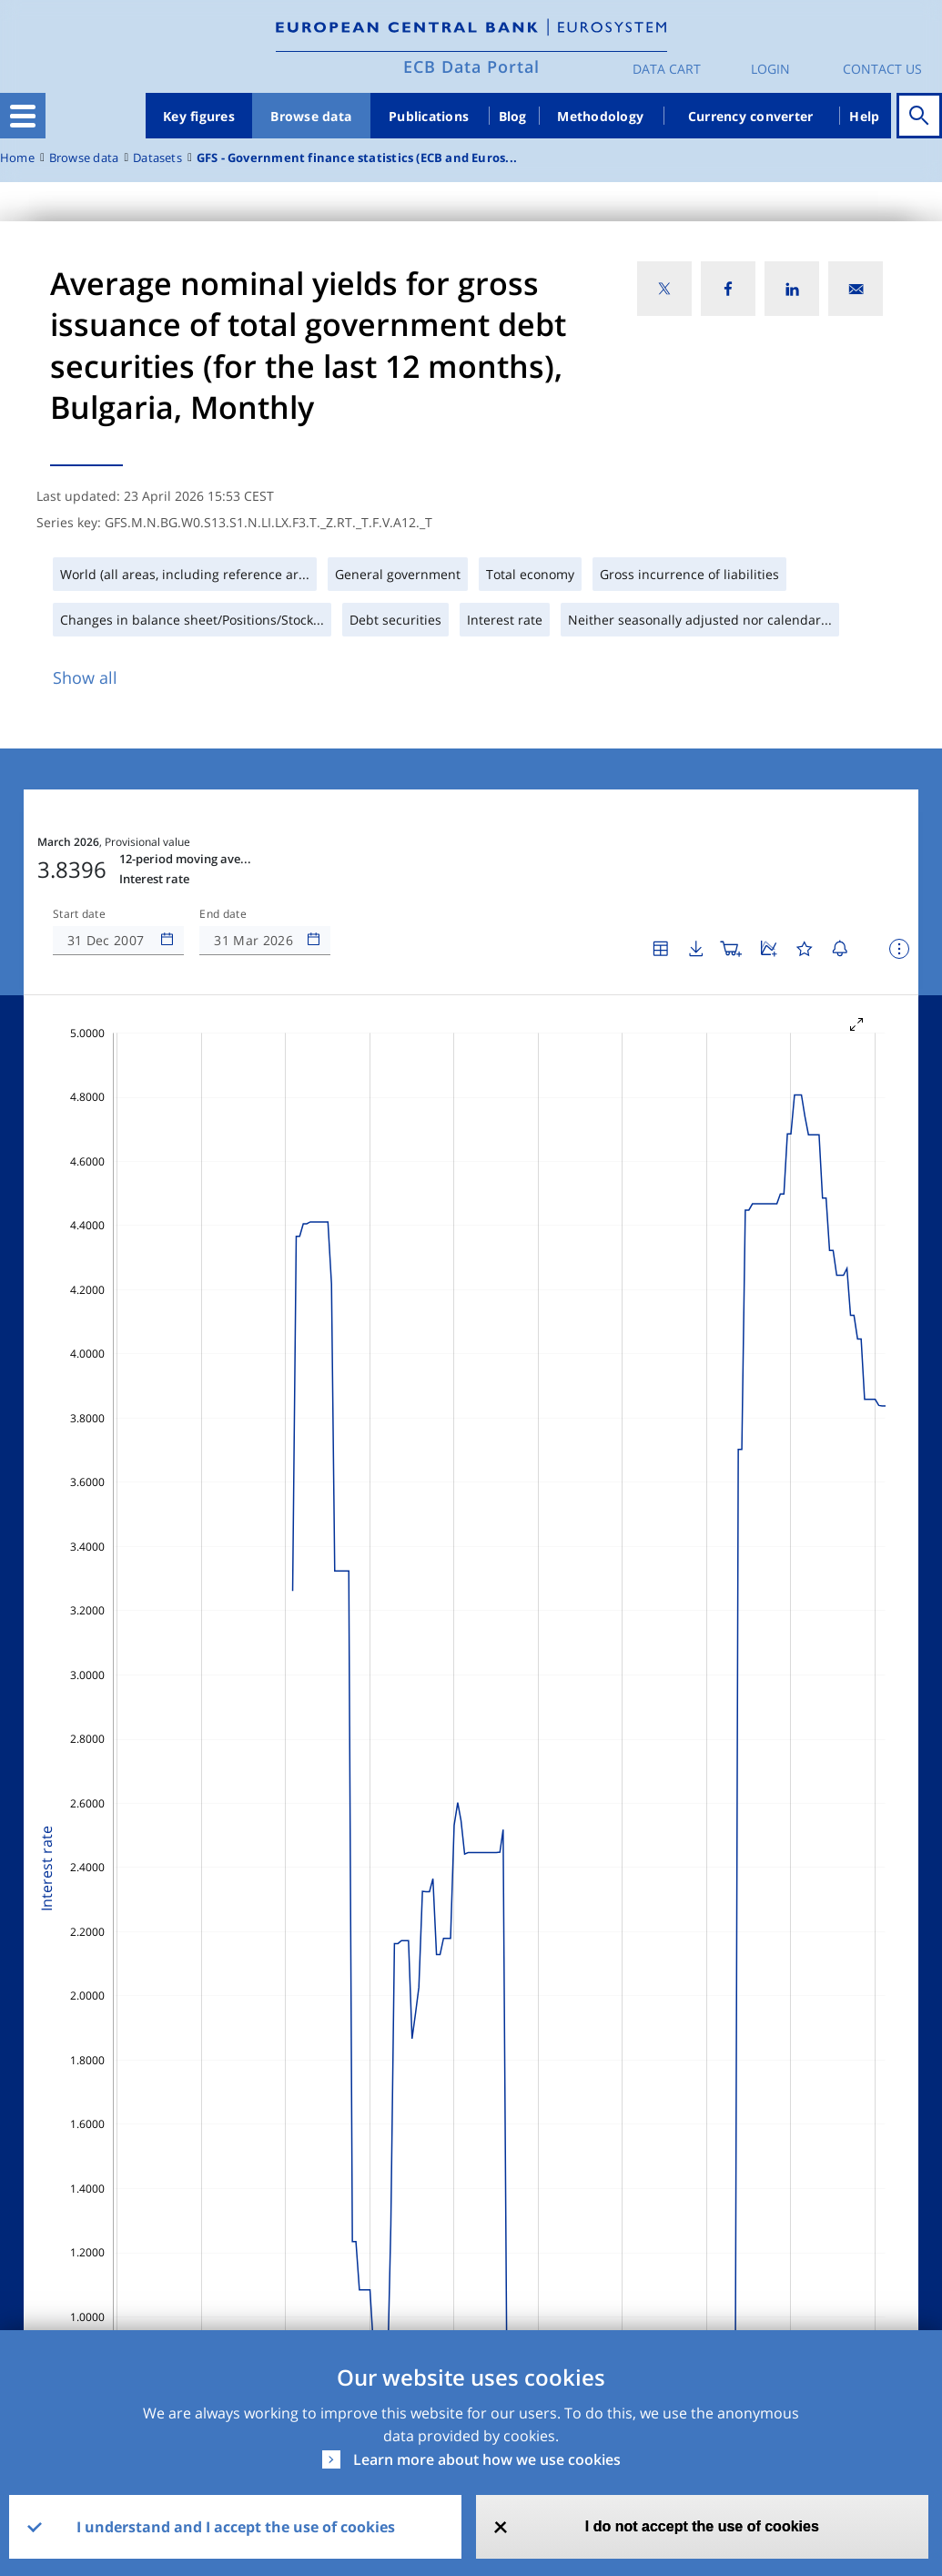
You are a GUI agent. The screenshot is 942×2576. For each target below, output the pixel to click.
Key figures (199, 116)
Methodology (600, 116)
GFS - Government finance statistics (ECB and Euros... (357, 158)
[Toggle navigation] (23, 115)
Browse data (310, 116)
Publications (429, 116)
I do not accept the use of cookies (702, 2526)
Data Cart (667, 68)
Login (770, 68)
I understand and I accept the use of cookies (235, 2527)
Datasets (157, 158)
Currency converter (751, 116)
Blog (513, 116)
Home (17, 158)
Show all (85, 677)
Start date (79, 914)
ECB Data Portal (471, 66)
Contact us (882, 68)
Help (864, 116)
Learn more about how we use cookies (487, 2459)
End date (223, 914)
